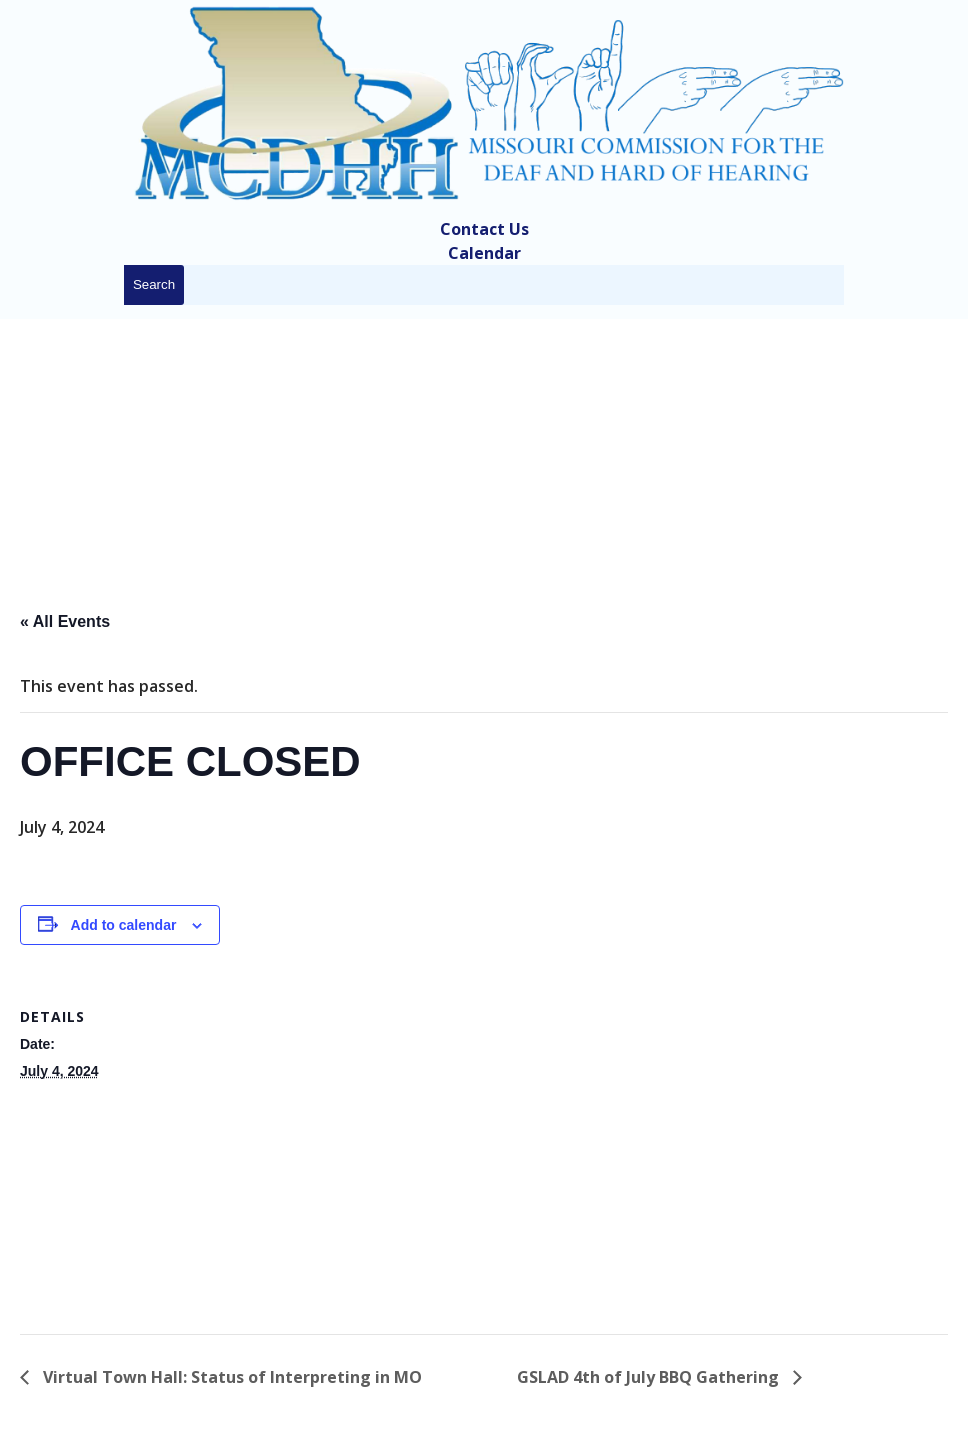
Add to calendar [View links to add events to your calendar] (124, 925)
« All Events (65, 621)
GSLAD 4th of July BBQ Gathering (650, 1377)
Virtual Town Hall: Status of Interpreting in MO (230, 1377)
